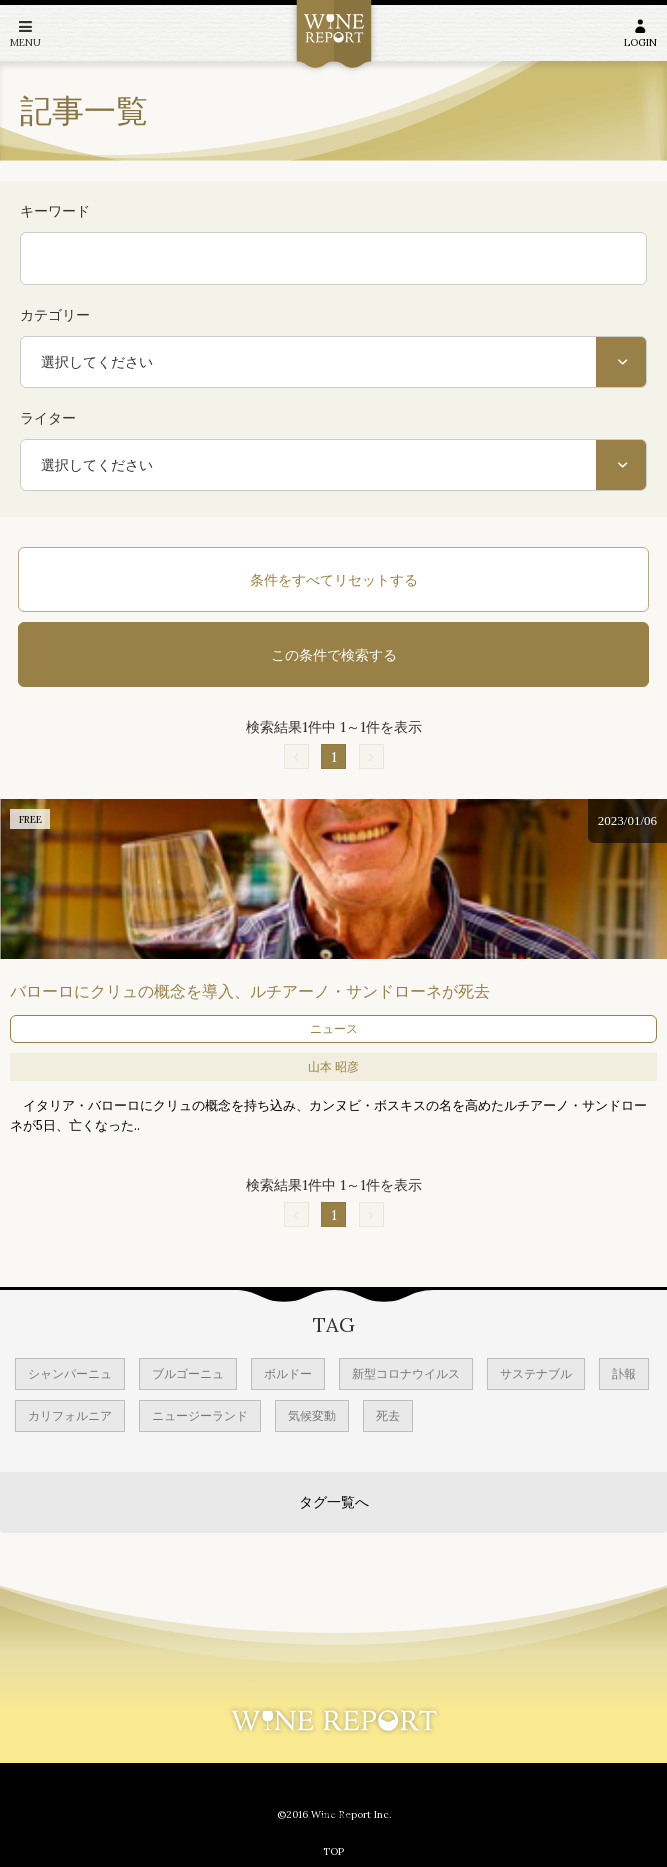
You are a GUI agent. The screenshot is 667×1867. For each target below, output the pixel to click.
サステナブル (536, 1373)
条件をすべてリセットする (334, 580)
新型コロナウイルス (406, 1373)
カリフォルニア (70, 1415)
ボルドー (288, 1373)
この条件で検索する (334, 655)
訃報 (624, 1373)
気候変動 (312, 1415)
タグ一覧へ (334, 1502)
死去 (388, 1415)
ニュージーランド (200, 1415)
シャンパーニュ (70, 1373)
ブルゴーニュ (188, 1373)
